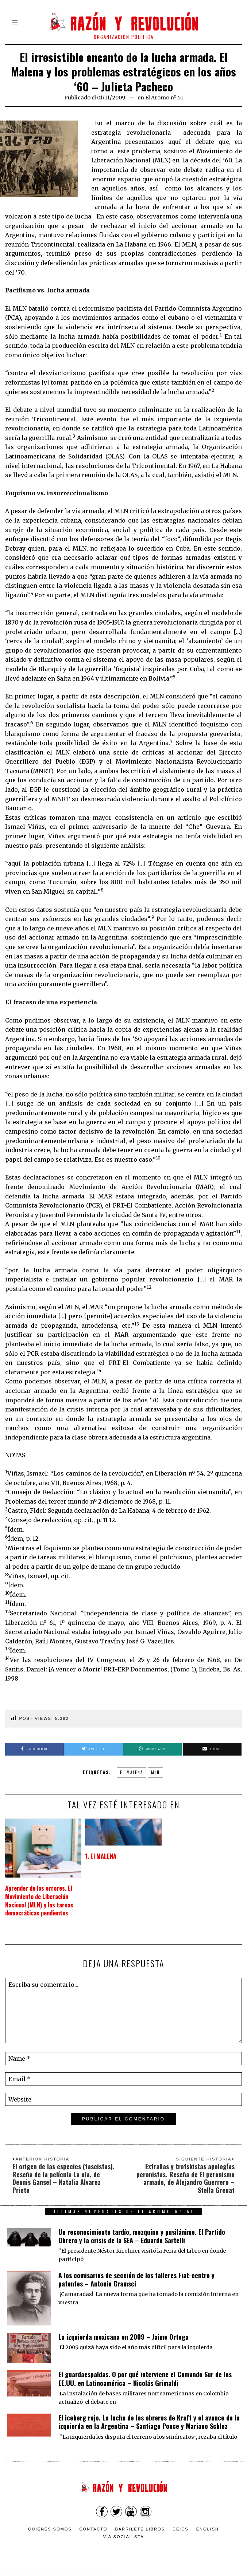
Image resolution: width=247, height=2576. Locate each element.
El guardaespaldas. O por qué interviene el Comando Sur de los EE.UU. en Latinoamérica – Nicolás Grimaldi (145, 2378)
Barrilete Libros (140, 2529)
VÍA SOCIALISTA (123, 2536)
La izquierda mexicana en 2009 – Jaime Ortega (123, 2336)
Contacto (94, 2529)
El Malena (131, 1772)
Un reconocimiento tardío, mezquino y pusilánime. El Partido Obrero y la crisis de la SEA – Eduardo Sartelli (141, 2236)
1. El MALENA (100, 1856)
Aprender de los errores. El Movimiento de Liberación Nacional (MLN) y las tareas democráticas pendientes (39, 1900)
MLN (155, 1772)
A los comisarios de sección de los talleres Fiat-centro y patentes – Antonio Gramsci (136, 2279)
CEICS (181, 2529)
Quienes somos (50, 2529)
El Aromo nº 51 (164, 97)
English (207, 2529)
